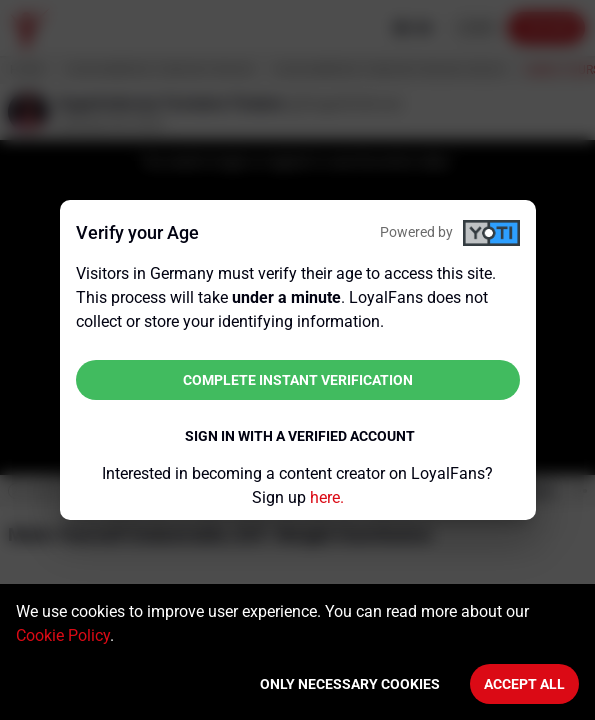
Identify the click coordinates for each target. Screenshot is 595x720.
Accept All (524, 684)
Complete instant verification (298, 380)
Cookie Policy (63, 635)
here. (327, 497)
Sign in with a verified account (300, 436)
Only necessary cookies (350, 684)
